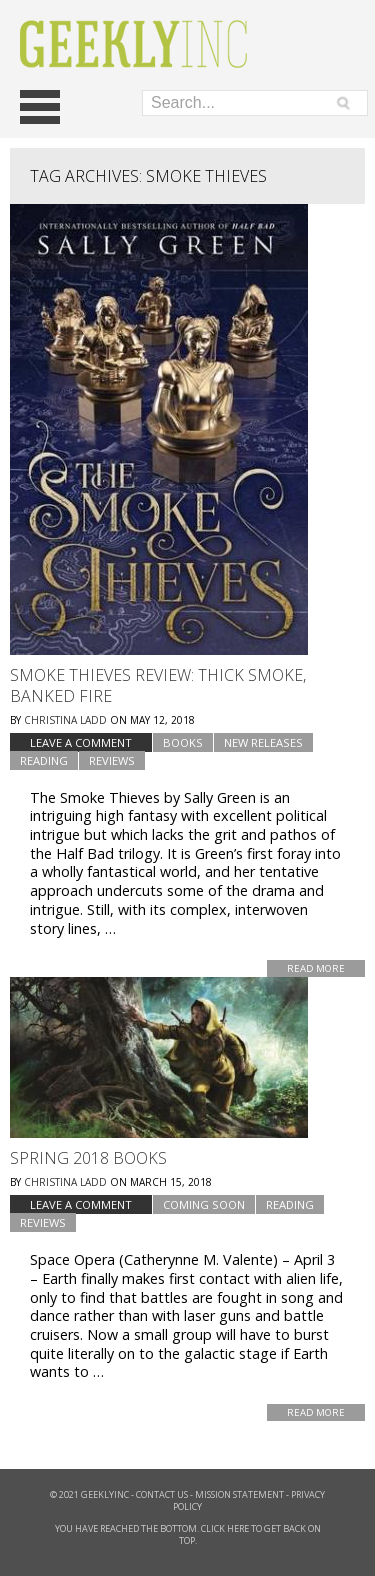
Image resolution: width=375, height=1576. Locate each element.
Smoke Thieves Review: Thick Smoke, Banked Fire (158, 685)
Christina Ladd (65, 720)
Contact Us (162, 1494)
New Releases (263, 742)
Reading (44, 760)
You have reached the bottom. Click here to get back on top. (188, 1534)
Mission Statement (239, 1494)
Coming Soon (204, 1204)
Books (183, 742)
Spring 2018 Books (88, 1158)
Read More (316, 968)
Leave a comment (81, 742)
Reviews (112, 760)
